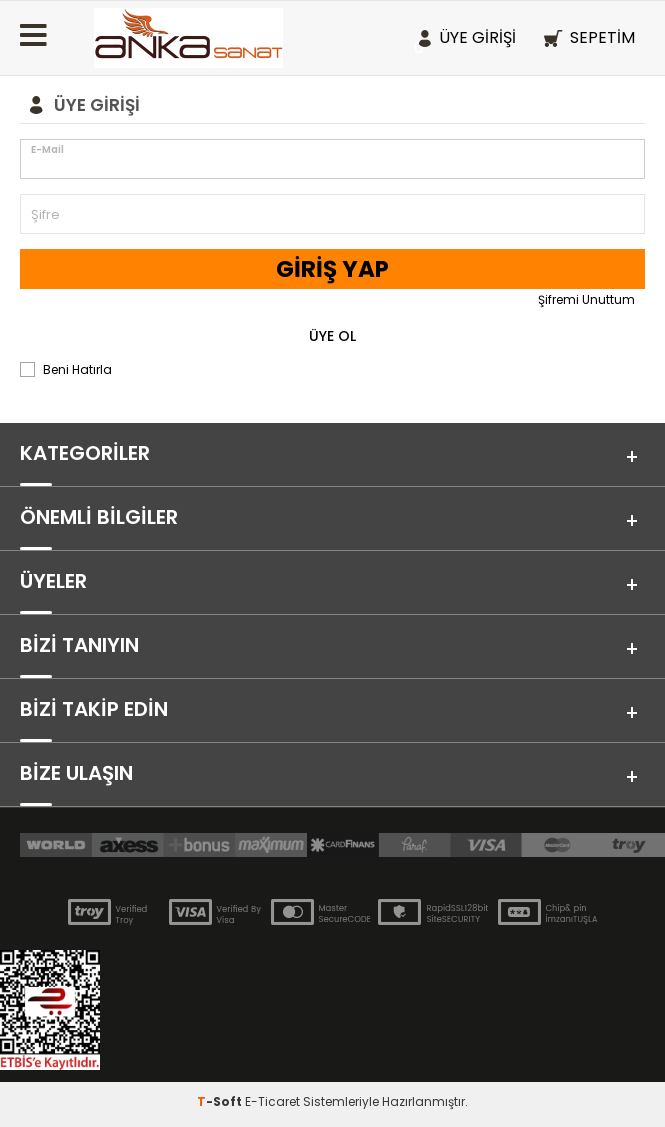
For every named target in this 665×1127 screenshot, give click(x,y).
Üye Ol (332, 336)
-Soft (221, 1101)
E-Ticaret (272, 1101)
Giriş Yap (332, 269)
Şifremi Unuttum (586, 299)
